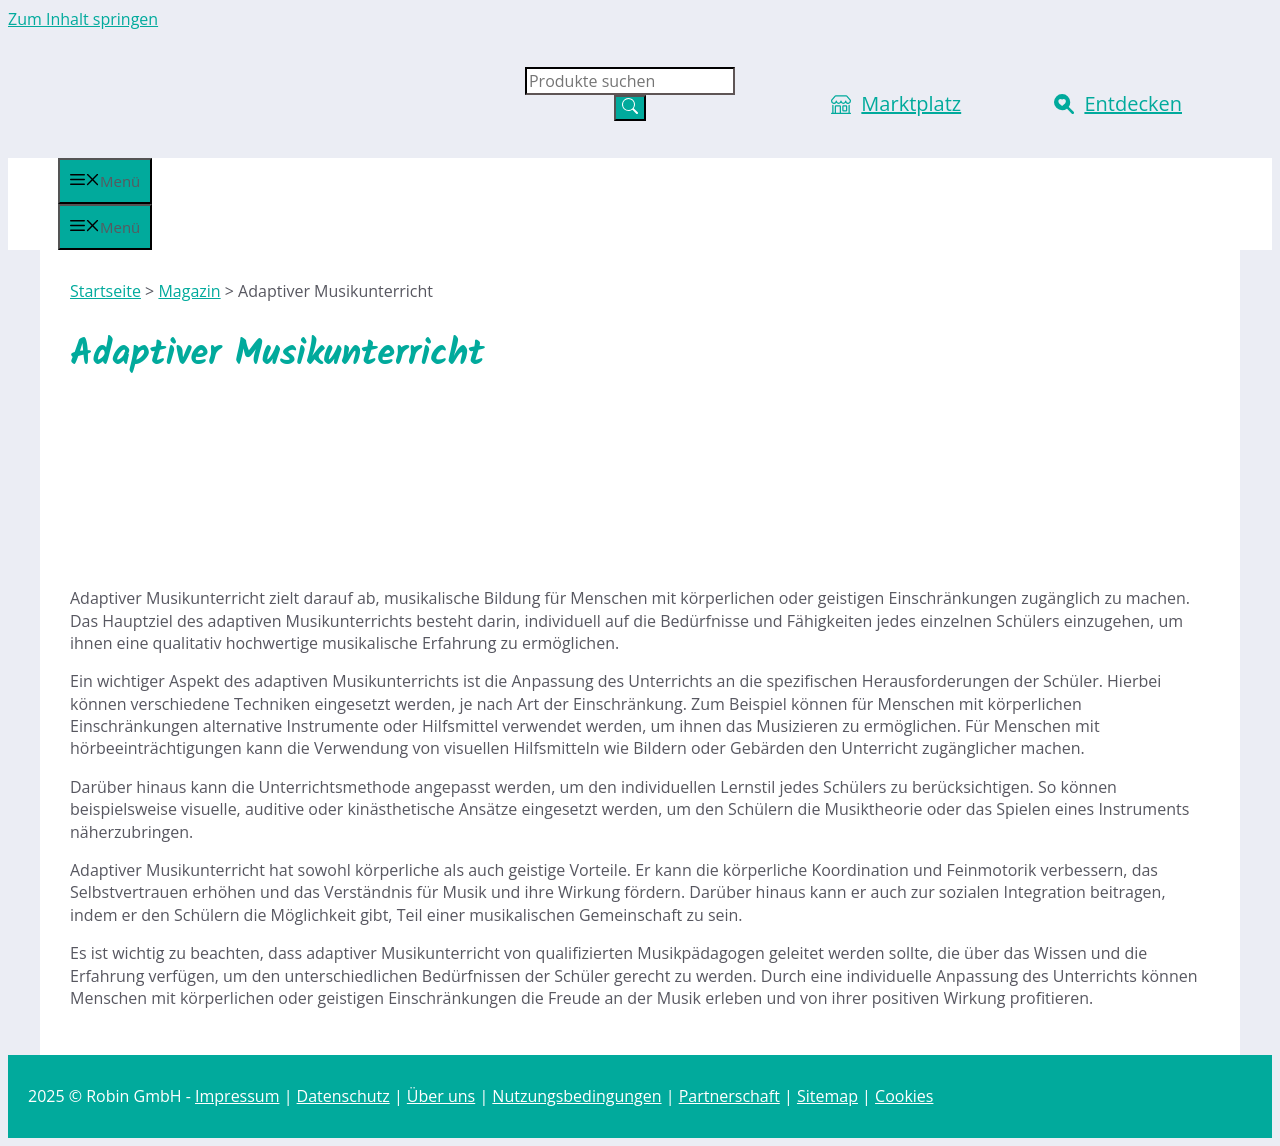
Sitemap (827, 1096)
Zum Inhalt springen (83, 19)
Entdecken (1133, 103)
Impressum (237, 1096)
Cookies (904, 1096)
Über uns (441, 1096)
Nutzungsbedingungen (576, 1096)
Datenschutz (343, 1096)
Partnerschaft (729, 1096)
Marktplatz (911, 103)
